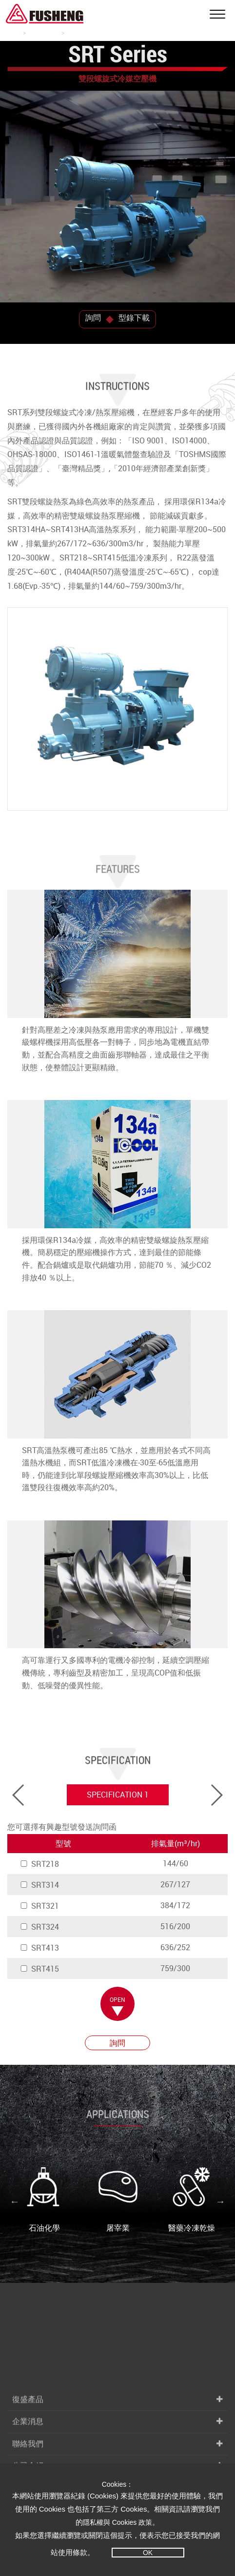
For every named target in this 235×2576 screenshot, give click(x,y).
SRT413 (39, 1947)
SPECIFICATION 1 (118, 1794)
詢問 (93, 317)
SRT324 (39, 1926)
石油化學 (44, 2200)
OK (148, 2552)
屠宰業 (117, 2200)
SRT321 (39, 1905)
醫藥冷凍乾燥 (191, 2200)
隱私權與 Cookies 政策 (117, 2522)
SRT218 (39, 1863)
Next (220, 2201)
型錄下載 (134, 317)
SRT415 (39, 1968)
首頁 (13, 32)
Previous (15, 2201)
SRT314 (39, 1884)
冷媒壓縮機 (43, 32)
